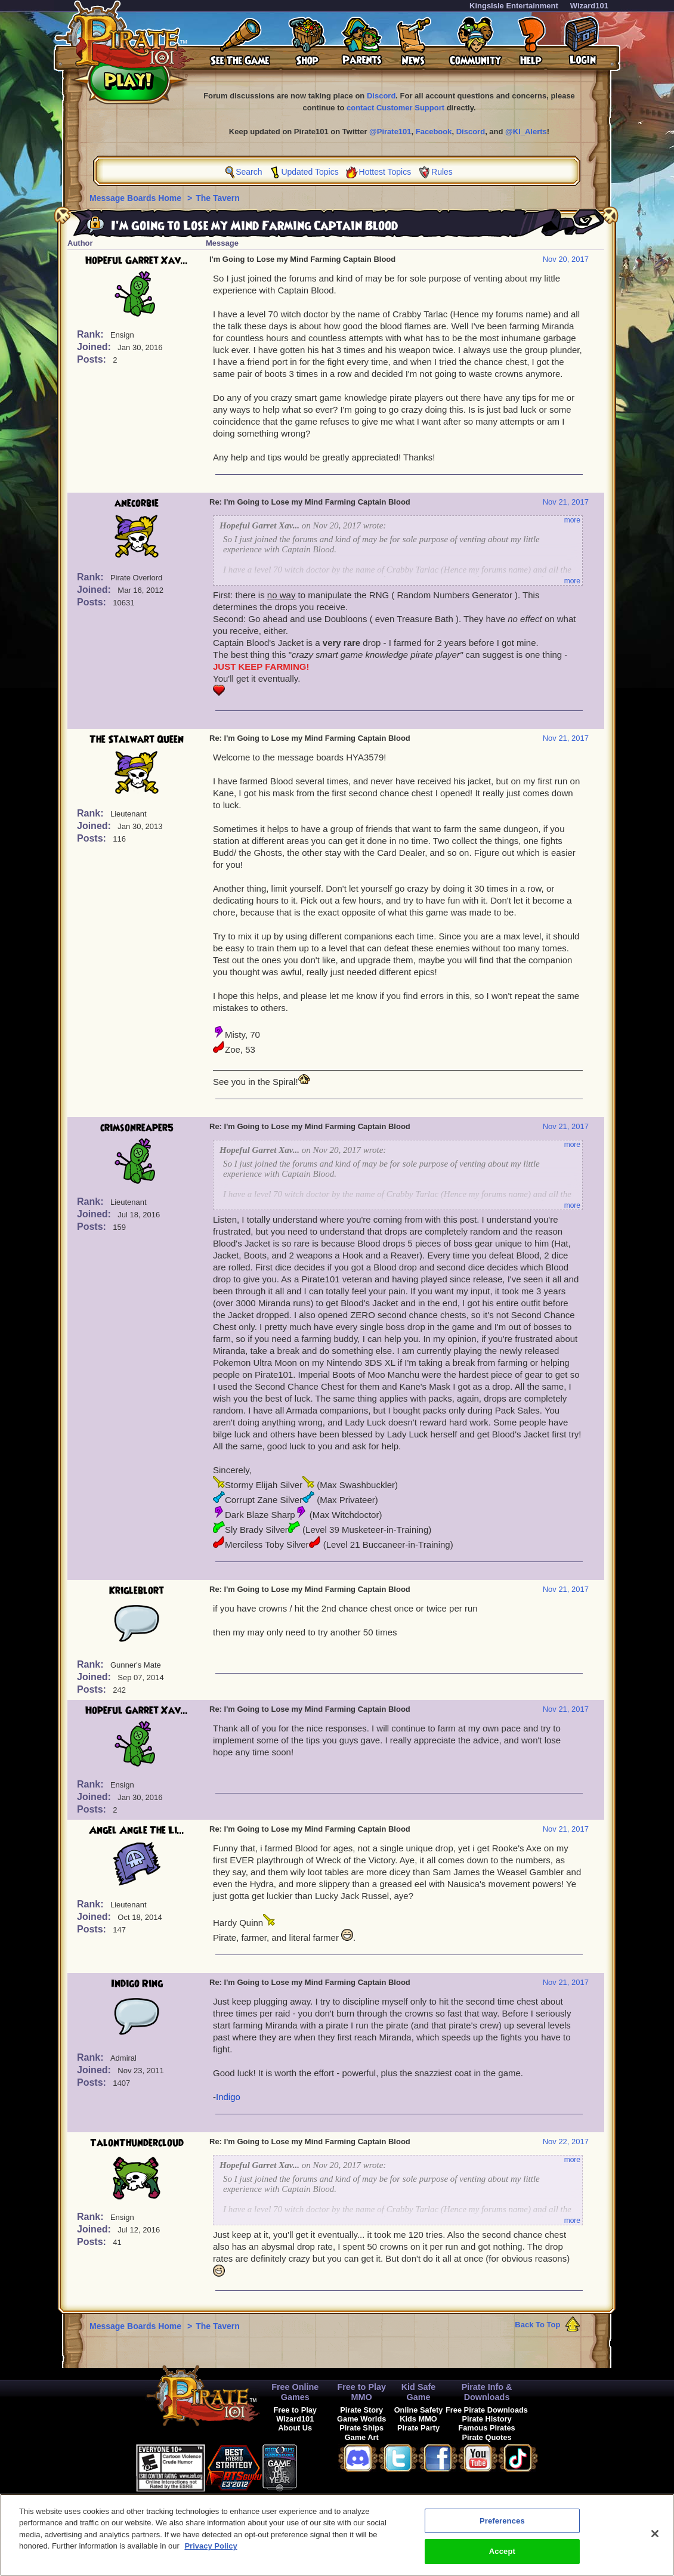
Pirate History (486, 2418)
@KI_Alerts (526, 131)
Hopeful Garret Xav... (136, 260)
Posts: (93, 359)
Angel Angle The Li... (136, 1830)
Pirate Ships (361, 2427)
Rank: (91, 334)
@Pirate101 (390, 131)
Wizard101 (589, 5)
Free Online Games (295, 2392)
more (572, 520)
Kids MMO (418, 2418)
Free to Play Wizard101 (295, 2414)
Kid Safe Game (418, 2392)
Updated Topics (309, 172)
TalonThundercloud (137, 2143)
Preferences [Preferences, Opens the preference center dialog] (502, 2523)
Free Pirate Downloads (487, 2409)
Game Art (362, 2437)
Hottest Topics (385, 172)
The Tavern (218, 198)
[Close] (655, 2536)
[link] (327, 2466)
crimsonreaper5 (137, 1128)
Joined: (95, 347)
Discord (381, 95)
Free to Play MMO (361, 2392)
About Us (295, 2427)
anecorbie (137, 503)
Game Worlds (361, 2418)
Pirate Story (361, 2409)
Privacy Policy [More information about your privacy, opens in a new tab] (210, 2548)
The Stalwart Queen (136, 739)
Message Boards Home (136, 198)
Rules (442, 172)
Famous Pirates (486, 2427)
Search (249, 172)
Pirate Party (418, 2427)
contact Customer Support (395, 107)
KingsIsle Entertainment (513, 5)
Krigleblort (136, 1591)
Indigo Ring (137, 1984)
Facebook (434, 131)
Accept (502, 2554)
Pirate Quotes (486, 2437)
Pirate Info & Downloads (487, 2392)
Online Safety (418, 2409)
